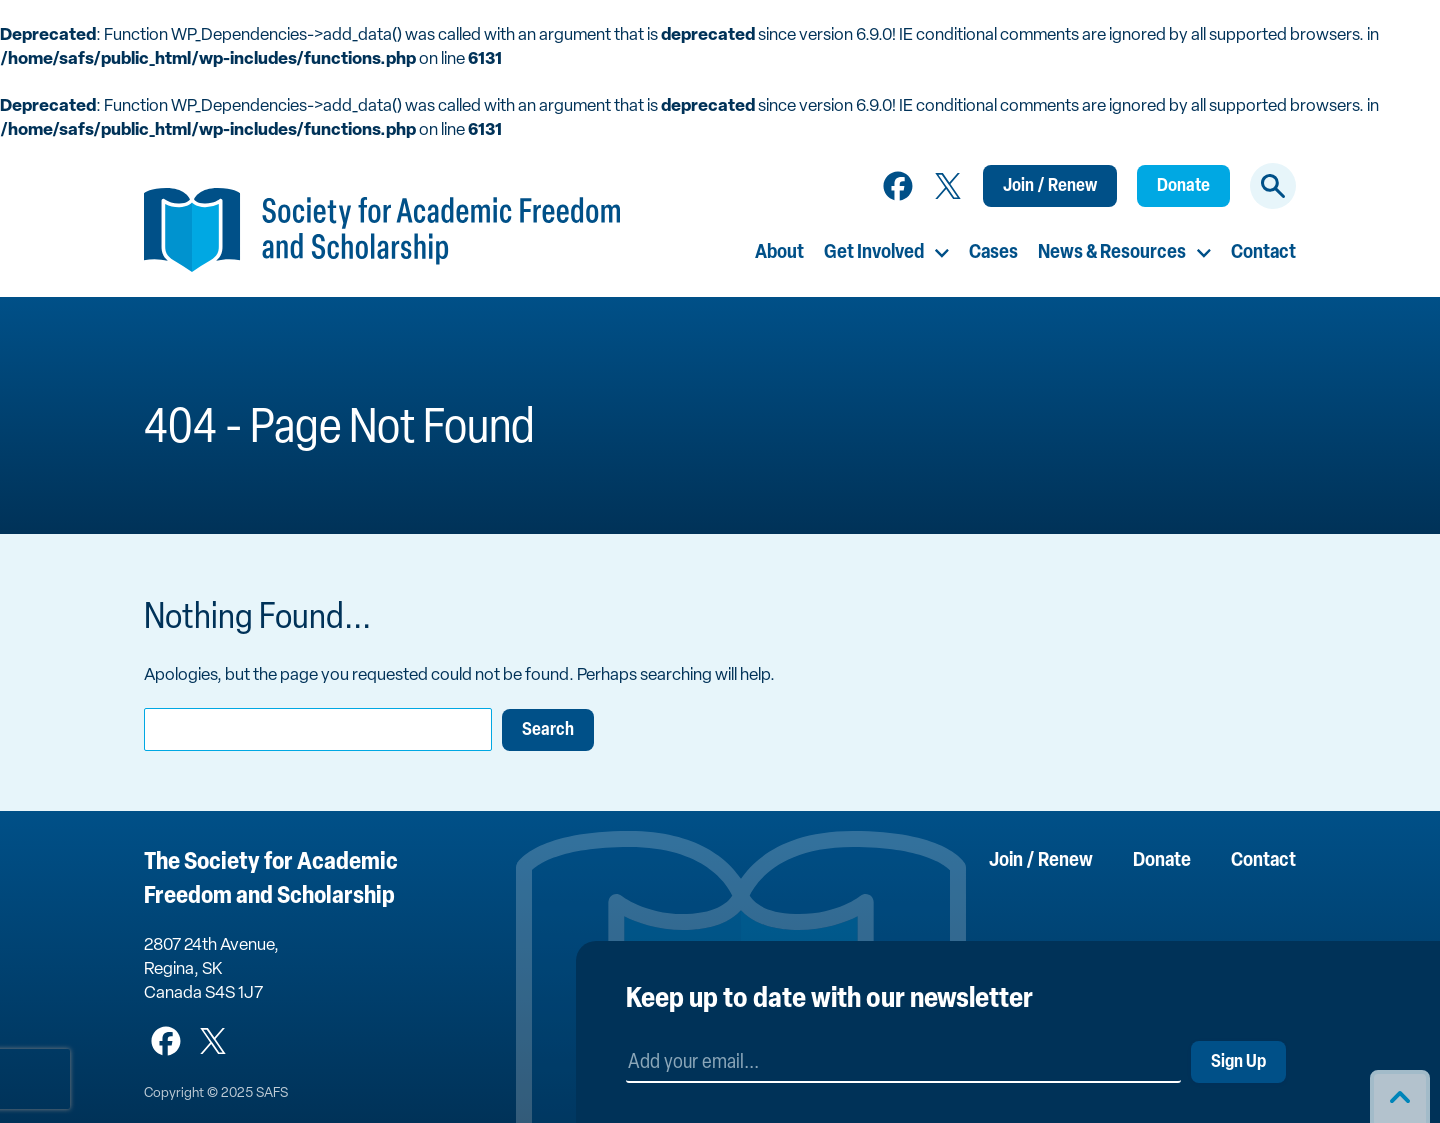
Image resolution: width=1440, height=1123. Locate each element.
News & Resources (1112, 253)
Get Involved (874, 253)
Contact (1263, 253)
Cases (993, 253)
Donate (1183, 186)
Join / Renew (1050, 186)
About (779, 253)
